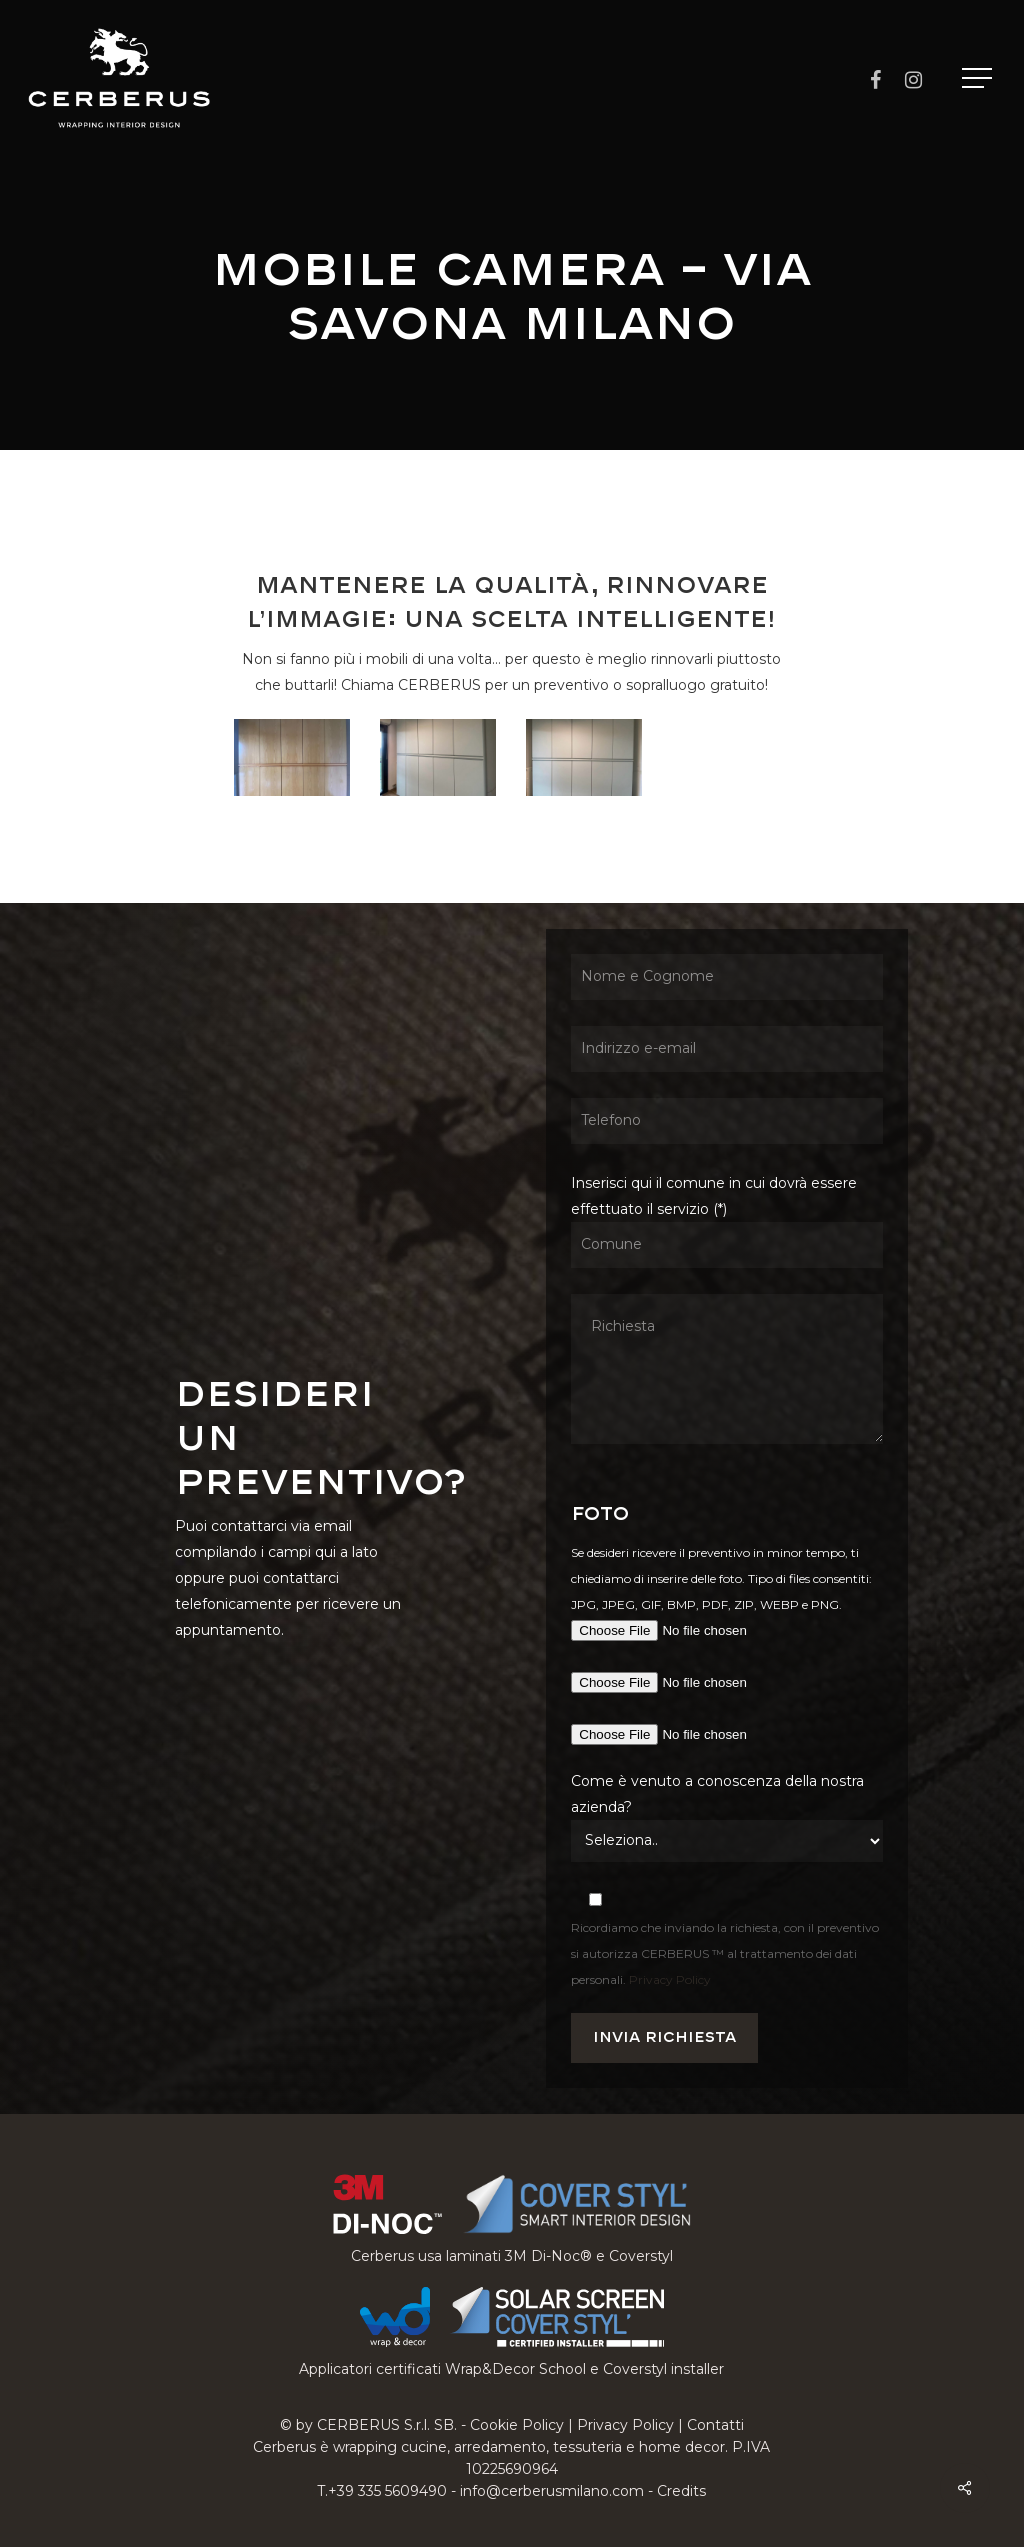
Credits (681, 2491)
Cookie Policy (517, 2425)
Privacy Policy (670, 1979)
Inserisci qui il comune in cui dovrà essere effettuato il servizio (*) (727, 1313)
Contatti (715, 2425)
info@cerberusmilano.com (552, 2491)
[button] (979, 78)
